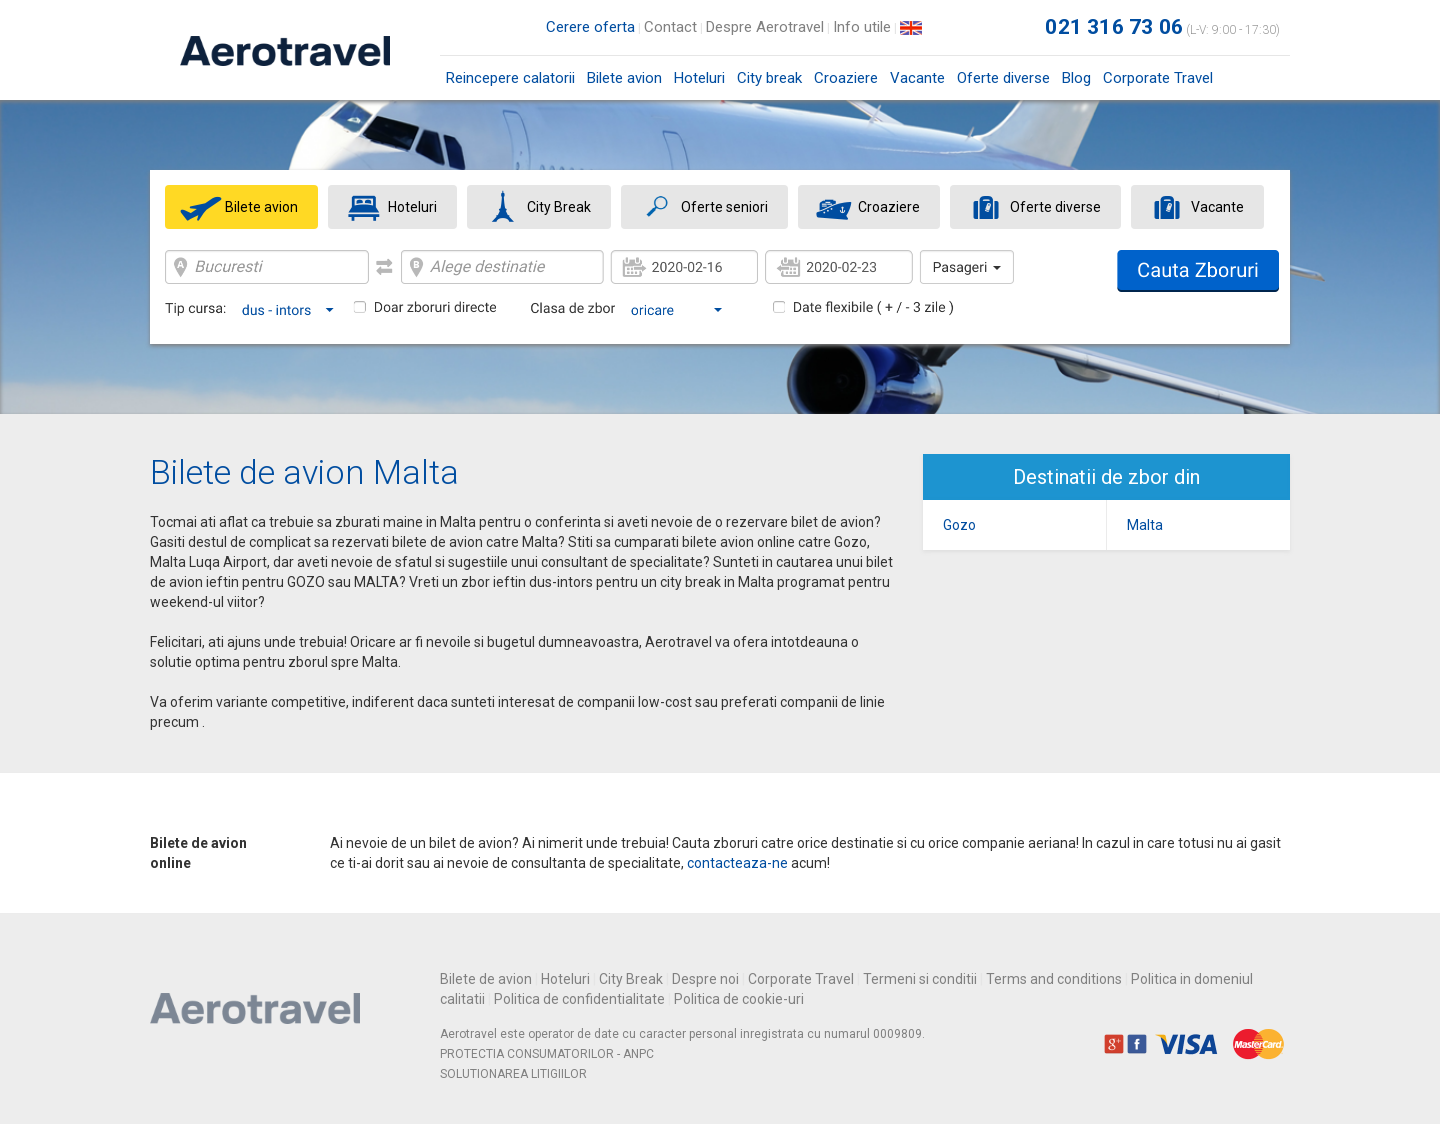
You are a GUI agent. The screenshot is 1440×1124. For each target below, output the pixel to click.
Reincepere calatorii (510, 78)
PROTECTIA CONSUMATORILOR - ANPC (547, 1054)
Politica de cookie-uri (739, 999)
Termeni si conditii (920, 979)
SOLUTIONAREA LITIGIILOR (513, 1074)
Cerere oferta (590, 27)
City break (769, 78)
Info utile (862, 27)
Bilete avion (624, 84)
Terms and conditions (1054, 979)
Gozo (959, 525)
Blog (1076, 78)
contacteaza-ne (737, 863)
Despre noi (705, 979)
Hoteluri (699, 78)
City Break (631, 979)
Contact (670, 27)
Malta (1145, 525)
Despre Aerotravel (765, 27)
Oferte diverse (1003, 78)
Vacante (917, 78)
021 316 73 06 (1114, 27)
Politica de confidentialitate (579, 999)
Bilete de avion (486, 979)
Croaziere (846, 78)
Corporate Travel (1158, 78)
